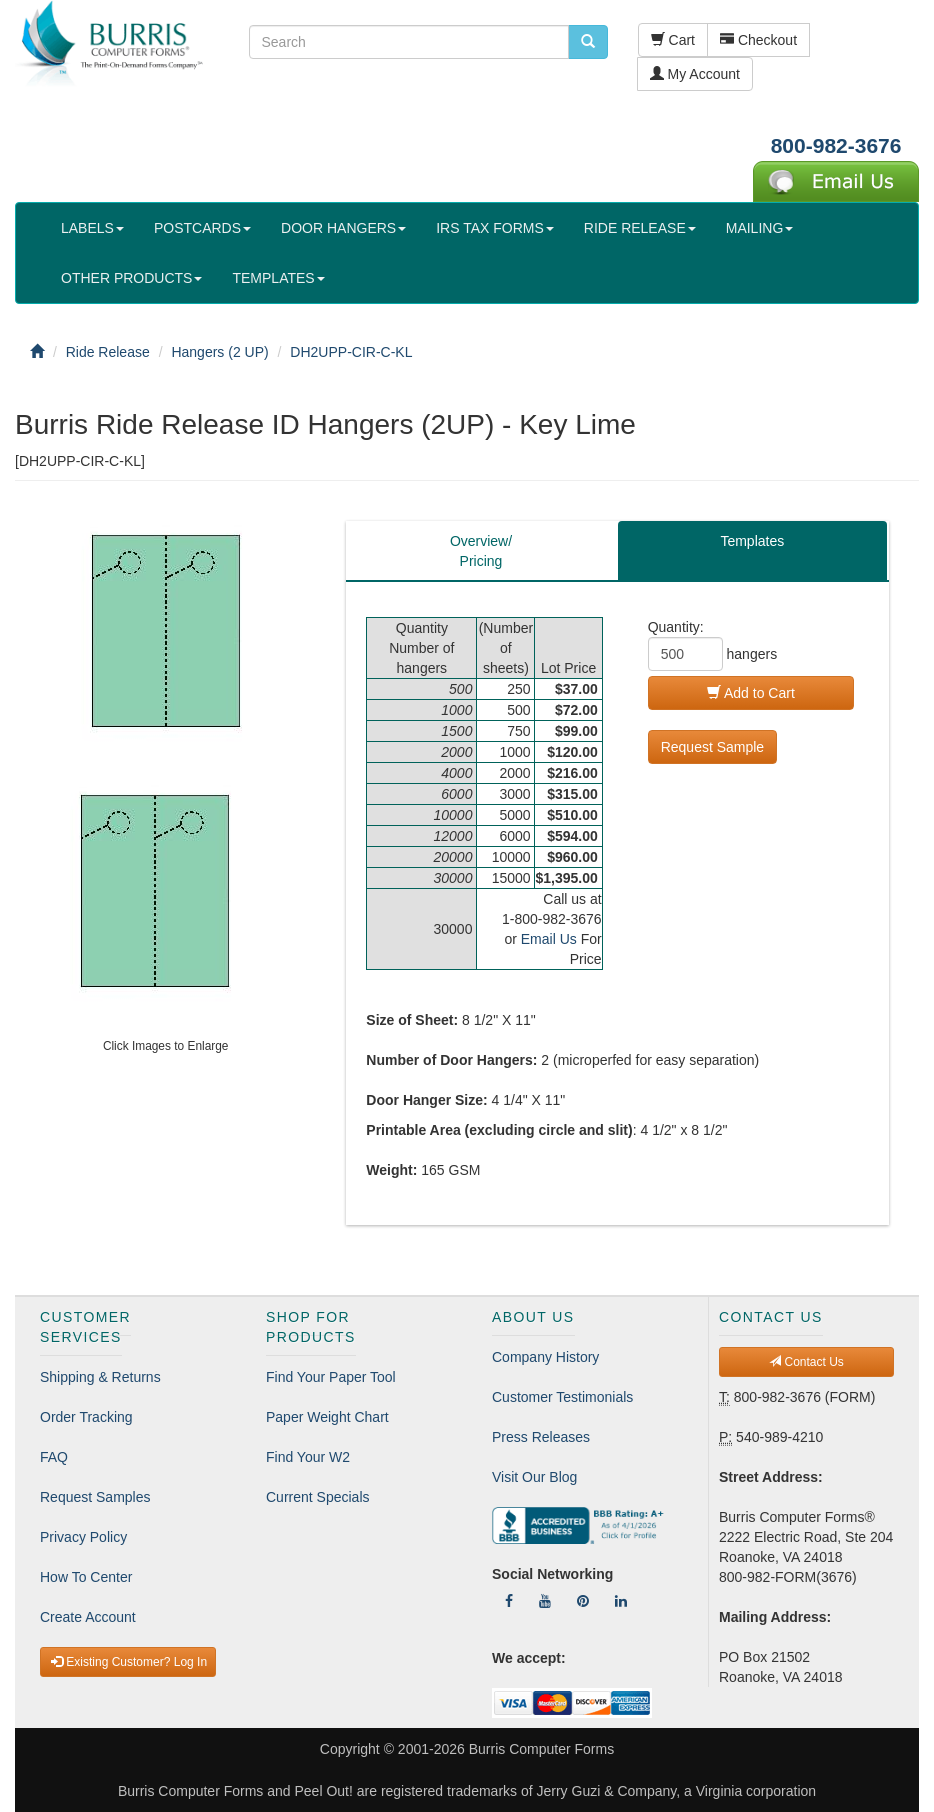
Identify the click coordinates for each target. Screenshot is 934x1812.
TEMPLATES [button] (278, 278)
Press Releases (541, 1437)
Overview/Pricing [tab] (481, 551)
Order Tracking (86, 1417)
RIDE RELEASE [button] (640, 228)
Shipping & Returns (100, 1377)
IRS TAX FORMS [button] (495, 228)
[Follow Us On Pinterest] (583, 1601)
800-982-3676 (836, 145)
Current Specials (318, 1497)
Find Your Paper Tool (331, 1377)
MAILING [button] (760, 228)
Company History (545, 1357)
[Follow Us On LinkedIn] (621, 1601)
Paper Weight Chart (327, 1417)
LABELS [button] (92, 228)
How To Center (86, 1577)
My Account (695, 74)
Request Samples (95, 1497)
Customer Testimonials (562, 1397)
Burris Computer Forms (541, 1749)
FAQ (54, 1457)
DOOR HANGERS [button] (343, 228)
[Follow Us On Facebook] (509, 1601)
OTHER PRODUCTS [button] (131, 278)
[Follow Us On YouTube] (545, 1601)
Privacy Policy (83, 1537)
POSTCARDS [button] (202, 228)
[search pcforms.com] (588, 42)
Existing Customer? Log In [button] (129, 1662)
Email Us (549, 939)
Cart (673, 40)
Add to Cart (751, 693)
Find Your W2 (308, 1457)
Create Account (88, 1617)
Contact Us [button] (806, 1362)
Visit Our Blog (534, 1477)
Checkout (758, 40)
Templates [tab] (752, 541)
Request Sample (713, 747)
